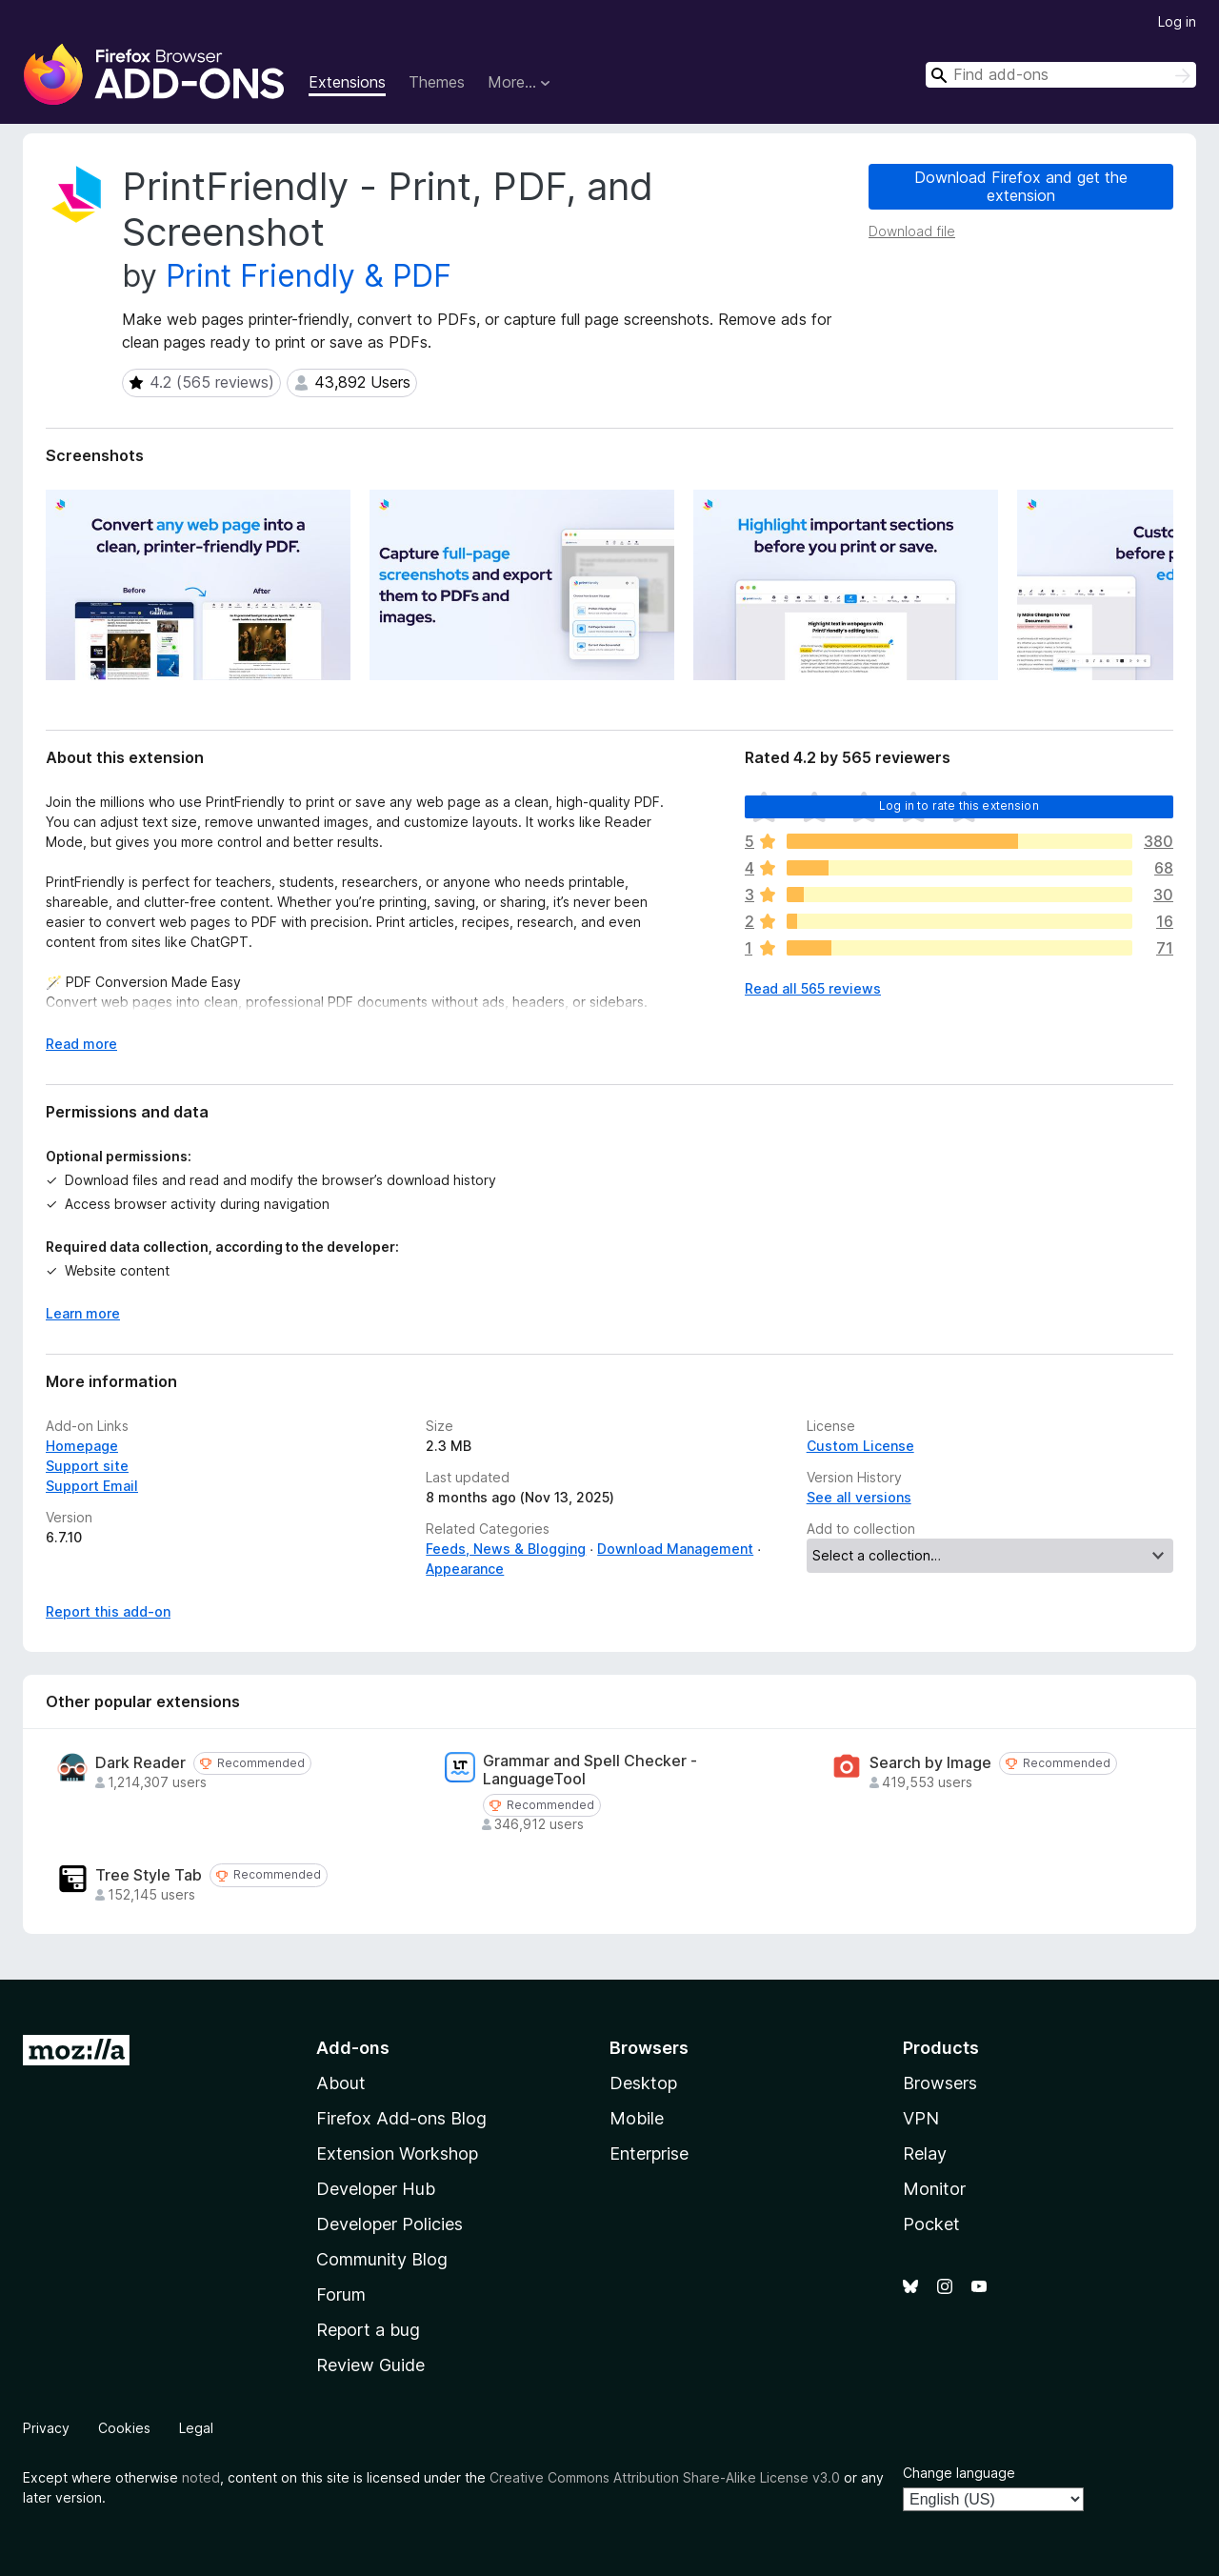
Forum (341, 2294)
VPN (921, 2118)
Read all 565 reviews (813, 988)
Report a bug (368, 2330)
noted (201, 2477)
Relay (925, 2153)
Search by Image (930, 1763)
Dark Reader (140, 1763)
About (341, 2083)
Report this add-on (108, 1611)
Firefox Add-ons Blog (401, 2118)
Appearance (465, 1568)
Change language (959, 2473)
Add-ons (353, 2048)
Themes (437, 81)
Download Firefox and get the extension (1021, 186)
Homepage (82, 1446)
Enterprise (649, 2153)
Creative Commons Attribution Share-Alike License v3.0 (665, 2477)
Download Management (675, 1548)
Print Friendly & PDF (308, 275)
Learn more (83, 1313)
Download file (912, 231)
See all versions (859, 1497)
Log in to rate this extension (959, 805)
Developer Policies (389, 2224)
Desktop (643, 2083)
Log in (1177, 21)
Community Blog (382, 2259)
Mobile (637, 2118)
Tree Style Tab (148, 1875)
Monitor (934, 2189)
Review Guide (370, 2365)
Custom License (860, 1446)
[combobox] (1061, 75)
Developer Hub (375, 2189)
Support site (87, 1466)
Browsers (940, 2083)
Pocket (931, 2224)
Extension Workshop (397, 2153)
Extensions (347, 81)
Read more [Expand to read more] (81, 1044)
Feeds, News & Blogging (506, 1548)
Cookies (124, 2428)
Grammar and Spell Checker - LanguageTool (590, 1770)
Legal (196, 2428)
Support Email (92, 1486)
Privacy (46, 2428)
